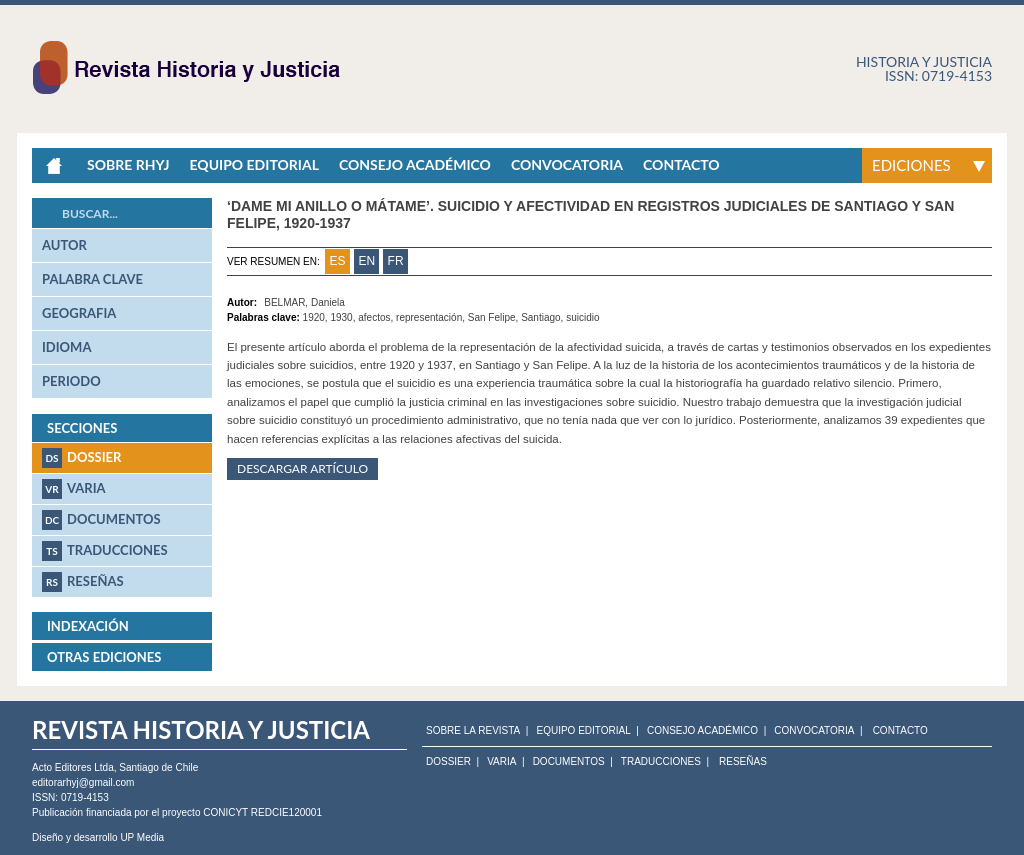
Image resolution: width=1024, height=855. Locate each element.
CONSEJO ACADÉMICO (702, 731)
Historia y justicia (924, 61)
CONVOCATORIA (814, 731)
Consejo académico (415, 164)
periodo (71, 381)
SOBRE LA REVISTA (473, 731)
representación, (432, 317)
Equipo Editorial (253, 164)
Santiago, (543, 317)
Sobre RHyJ (128, 164)
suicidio (582, 317)
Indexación (88, 626)
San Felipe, (494, 317)
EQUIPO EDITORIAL (583, 731)
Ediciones (911, 165)
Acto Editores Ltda (73, 767)
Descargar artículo (302, 468)
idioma (66, 347)
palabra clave (92, 279)
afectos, (377, 317)
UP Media (142, 837)
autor (64, 245)
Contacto (681, 164)
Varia (74, 489)
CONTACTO (900, 731)
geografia (79, 313)
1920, (317, 317)
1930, (344, 317)
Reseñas (83, 582)
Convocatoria (567, 164)
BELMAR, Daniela (304, 302)
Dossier (81, 458)
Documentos (101, 520)
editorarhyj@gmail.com (83, 782)
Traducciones (105, 551)
